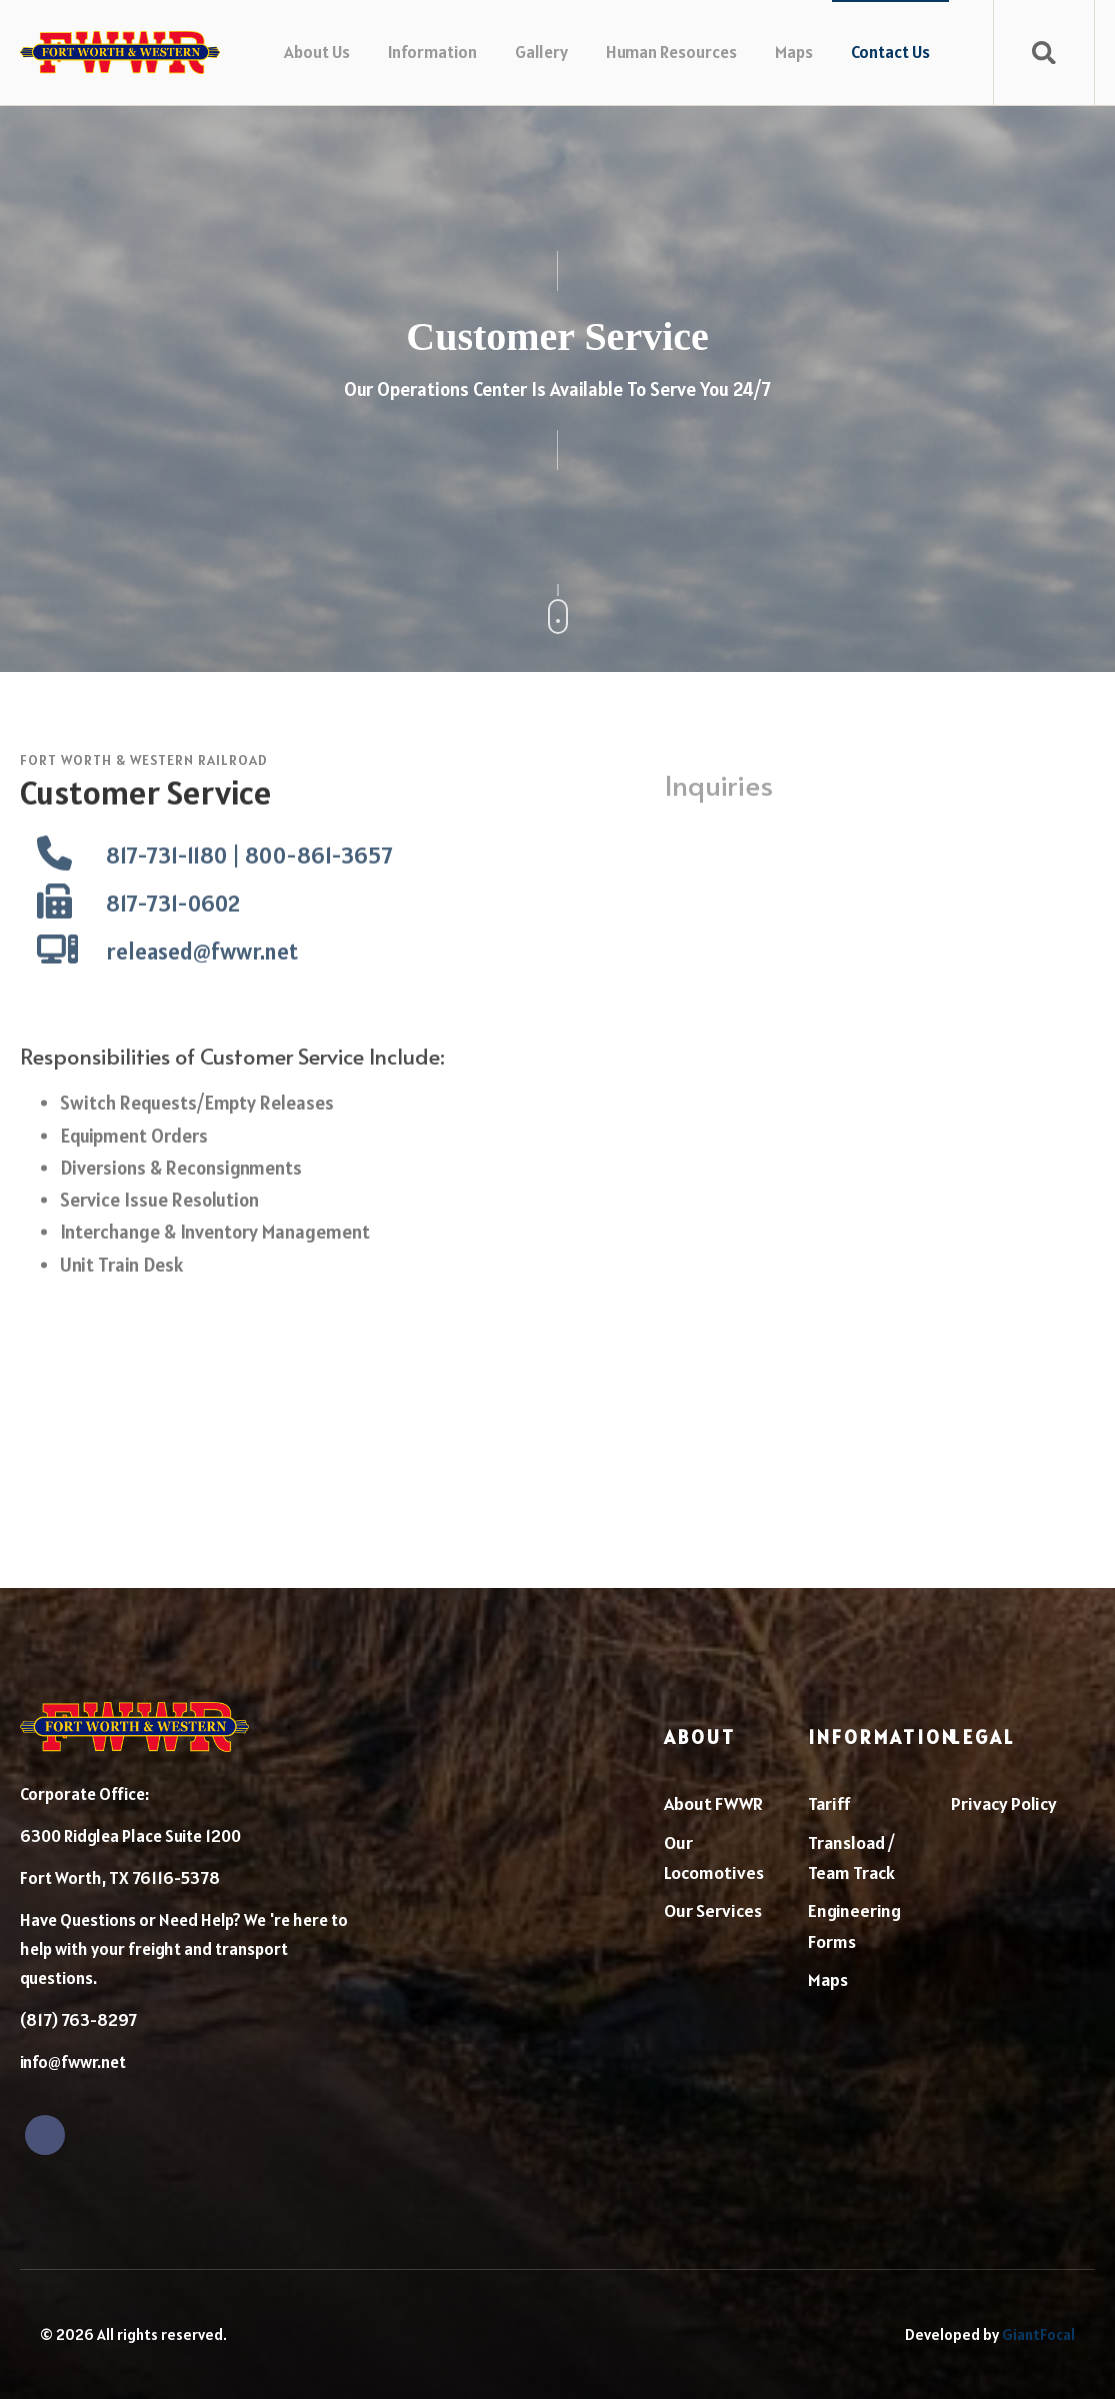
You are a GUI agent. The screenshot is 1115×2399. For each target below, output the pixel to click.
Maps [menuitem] (794, 52)
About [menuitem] (700, 1737)
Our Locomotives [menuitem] (714, 1858)
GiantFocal (1038, 2334)
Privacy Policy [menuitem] (1004, 1803)
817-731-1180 (166, 900)
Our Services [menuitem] (713, 1910)
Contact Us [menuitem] (890, 52)
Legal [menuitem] (983, 1737)
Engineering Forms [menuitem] (854, 1926)
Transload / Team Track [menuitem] (851, 1858)
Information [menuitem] (432, 52)
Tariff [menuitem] (829, 1803)
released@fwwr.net (202, 996)
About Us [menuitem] (317, 52)
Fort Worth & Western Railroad (144, 760)
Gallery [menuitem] (541, 52)
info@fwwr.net (73, 2062)
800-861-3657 (319, 900)
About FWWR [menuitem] (713, 1803)
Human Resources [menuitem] (671, 52)
